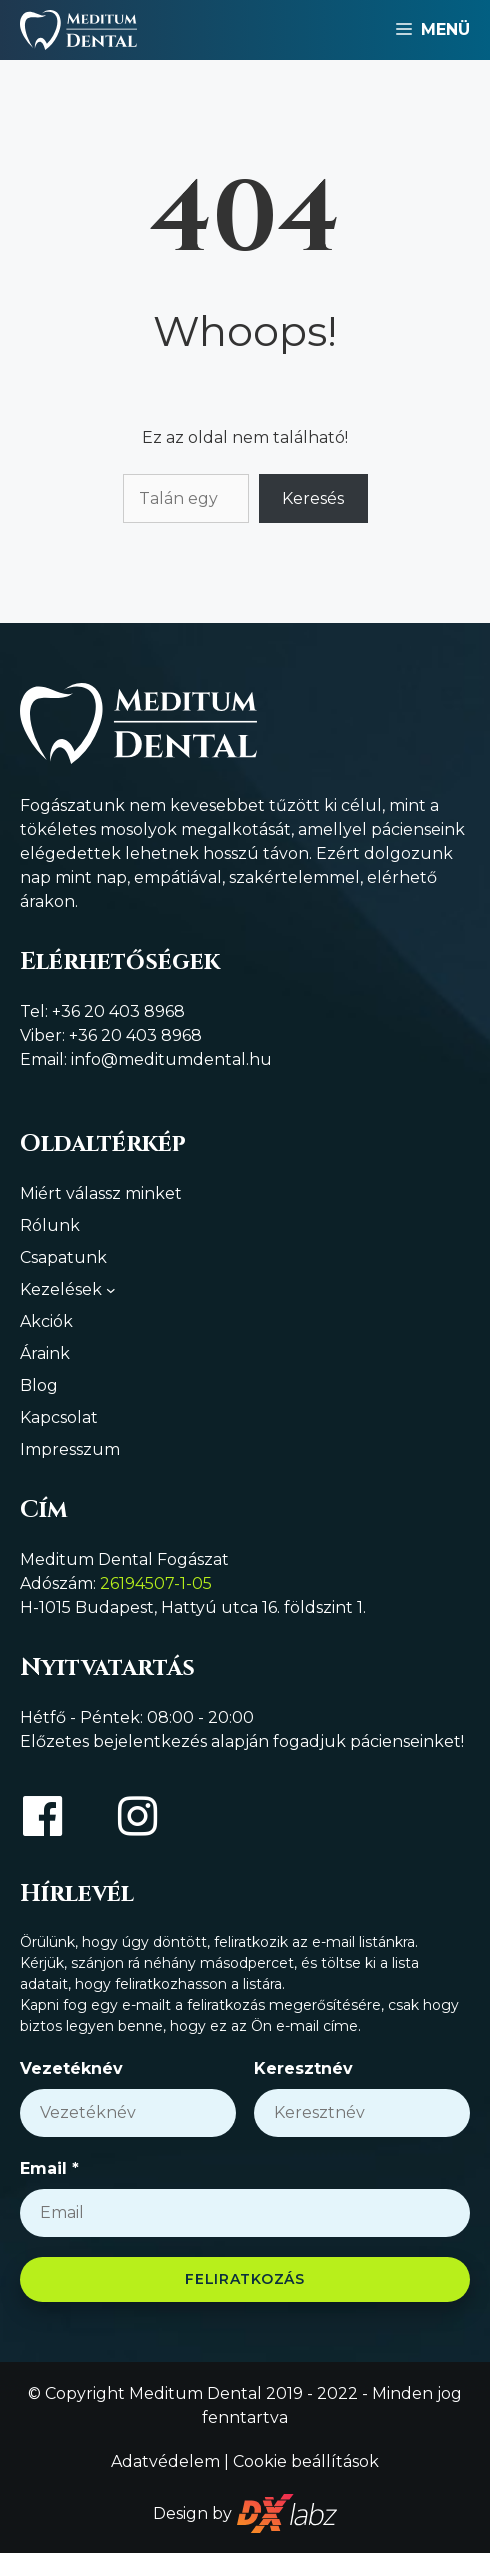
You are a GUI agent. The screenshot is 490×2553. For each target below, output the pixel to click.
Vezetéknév (71, 2068)
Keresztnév (303, 2068)
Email (49, 2168)
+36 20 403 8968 (118, 1011)
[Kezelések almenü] (111, 1290)
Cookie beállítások (306, 2461)
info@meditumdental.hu (171, 1059)
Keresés (313, 498)
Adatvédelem (165, 2461)
